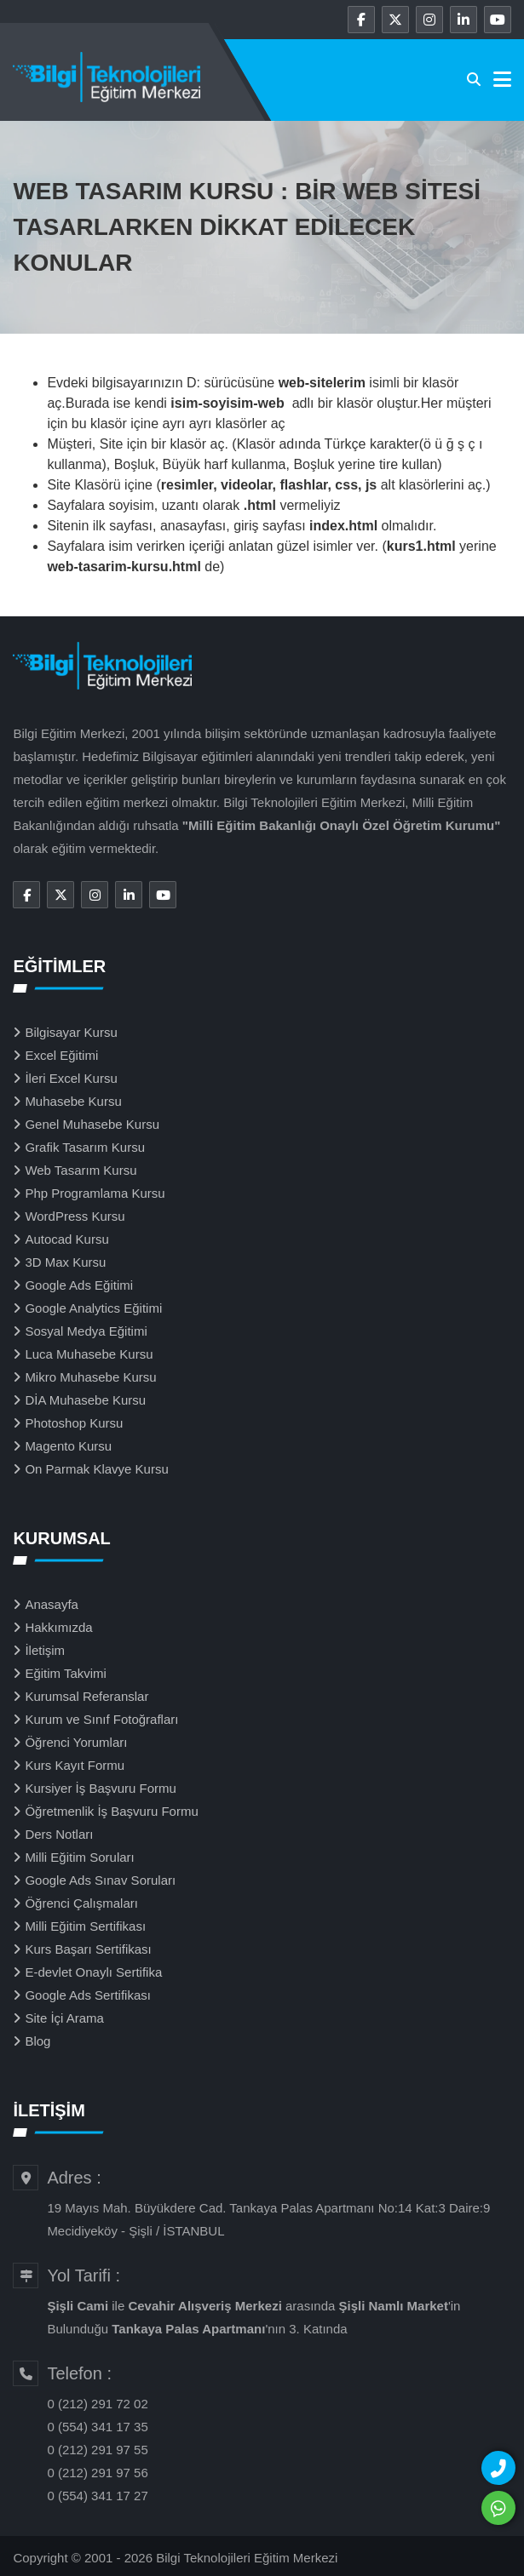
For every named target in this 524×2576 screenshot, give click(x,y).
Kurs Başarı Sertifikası (88, 1949)
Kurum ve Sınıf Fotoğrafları (101, 1719)
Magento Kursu (68, 1446)
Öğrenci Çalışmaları (81, 1903)
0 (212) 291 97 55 (97, 2449)
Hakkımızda (58, 1627)
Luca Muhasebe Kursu (89, 1354)
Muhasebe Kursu (73, 1101)
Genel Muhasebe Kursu (92, 1124)
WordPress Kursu (74, 1216)
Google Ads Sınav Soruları (100, 1880)
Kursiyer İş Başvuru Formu (100, 1788)
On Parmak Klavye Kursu (96, 1469)
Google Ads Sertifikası (88, 1995)
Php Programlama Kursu (94, 1193)
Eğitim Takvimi (66, 1673)
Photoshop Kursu (74, 1423)
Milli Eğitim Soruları (79, 1857)
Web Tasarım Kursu (80, 1170)
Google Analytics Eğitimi (93, 1308)
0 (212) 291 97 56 (97, 2472)
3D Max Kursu (65, 1262)
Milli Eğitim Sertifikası (85, 1926)
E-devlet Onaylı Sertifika (93, 1972)
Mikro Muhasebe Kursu (90, 1377)
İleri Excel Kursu (71, 1078)
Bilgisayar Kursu (71, 1032)
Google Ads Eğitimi (79, 1285)
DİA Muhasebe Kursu (85, 1400)
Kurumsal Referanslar (86, 1696)
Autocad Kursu (66, 1239)
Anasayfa (51, 1604)
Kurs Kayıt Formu (74, 1765)
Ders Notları (59, 1834)
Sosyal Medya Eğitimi (86, 1331)
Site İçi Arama (64, 2018)
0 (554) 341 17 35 (97, 2426)
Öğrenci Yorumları (76, 1742)
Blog (37, 2041)
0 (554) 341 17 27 (97, 2495)
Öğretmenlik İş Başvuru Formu (111, 1811)
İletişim (45, 1650)
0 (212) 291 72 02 (97, 2403)
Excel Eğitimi (61, 1055)
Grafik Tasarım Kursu (85, 1147)
